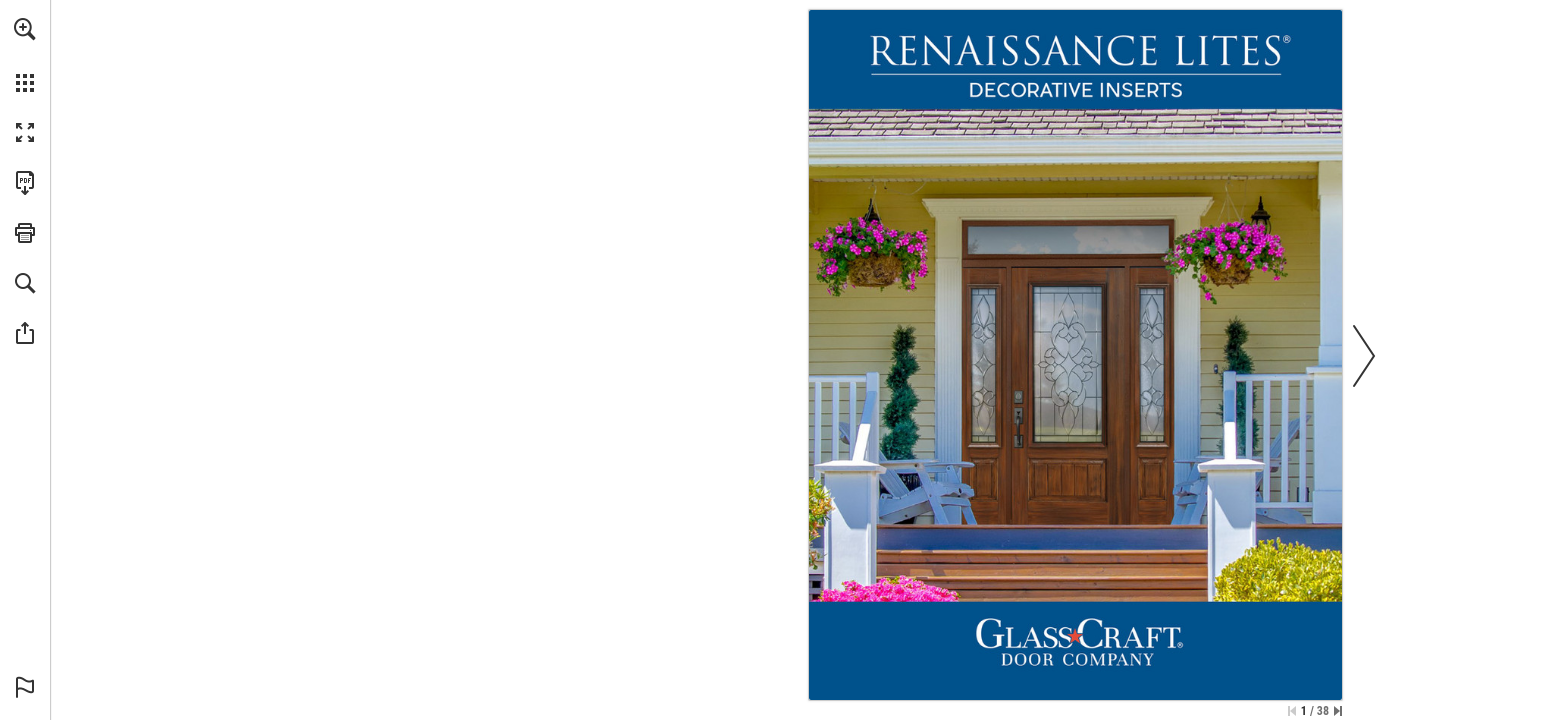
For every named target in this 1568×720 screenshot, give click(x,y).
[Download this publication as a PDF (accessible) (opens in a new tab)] (25, 183)
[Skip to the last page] (1338, 711)
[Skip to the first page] (1292, 711)
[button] (25, 29)
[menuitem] (25, 55)
